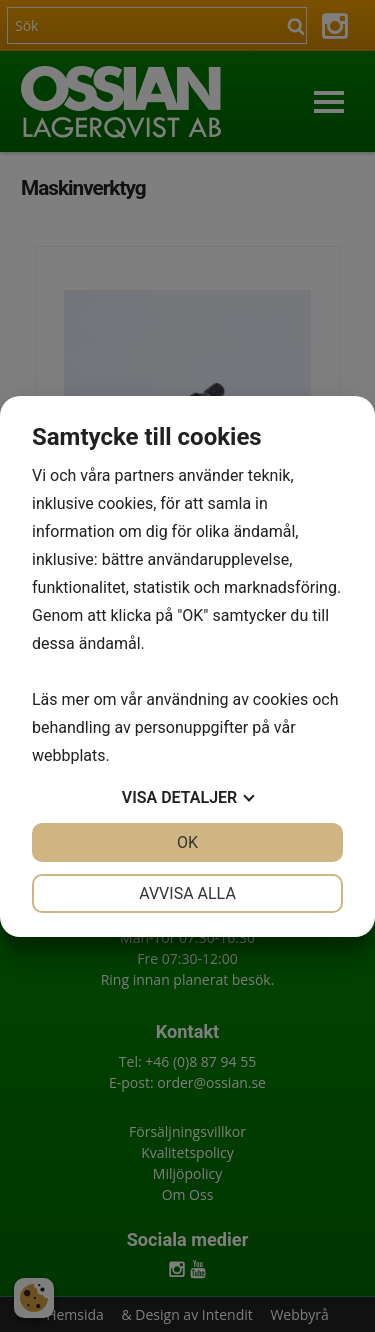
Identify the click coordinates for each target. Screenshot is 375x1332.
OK (187, 842)
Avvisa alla (187, 893)
